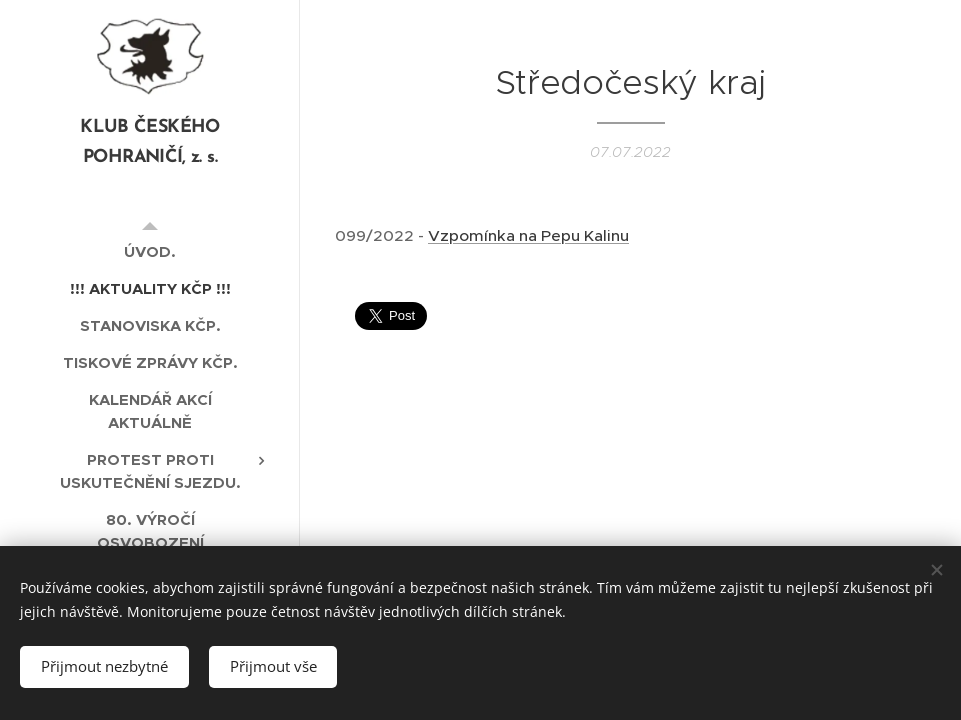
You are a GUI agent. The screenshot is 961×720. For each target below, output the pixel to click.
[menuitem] (150, 251)
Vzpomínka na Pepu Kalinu (528, 235)
